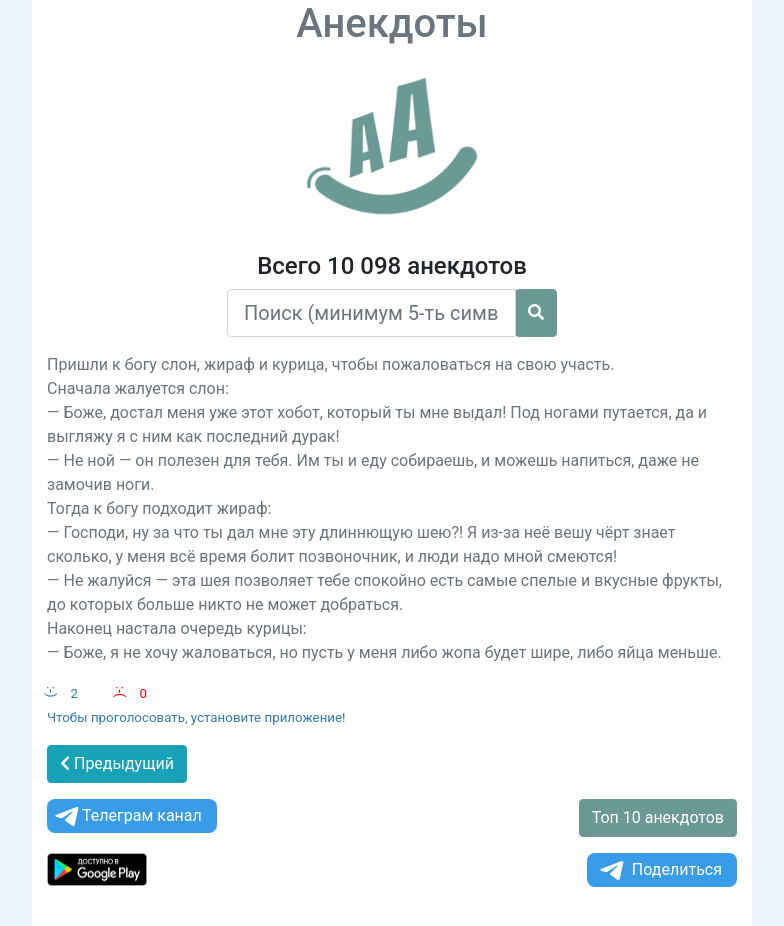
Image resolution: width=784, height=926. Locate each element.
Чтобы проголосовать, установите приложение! (196, 717)
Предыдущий (117, 763)
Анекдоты (392, 23)
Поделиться (659, 870)
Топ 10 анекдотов (658, 817)
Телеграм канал (127, 816)
